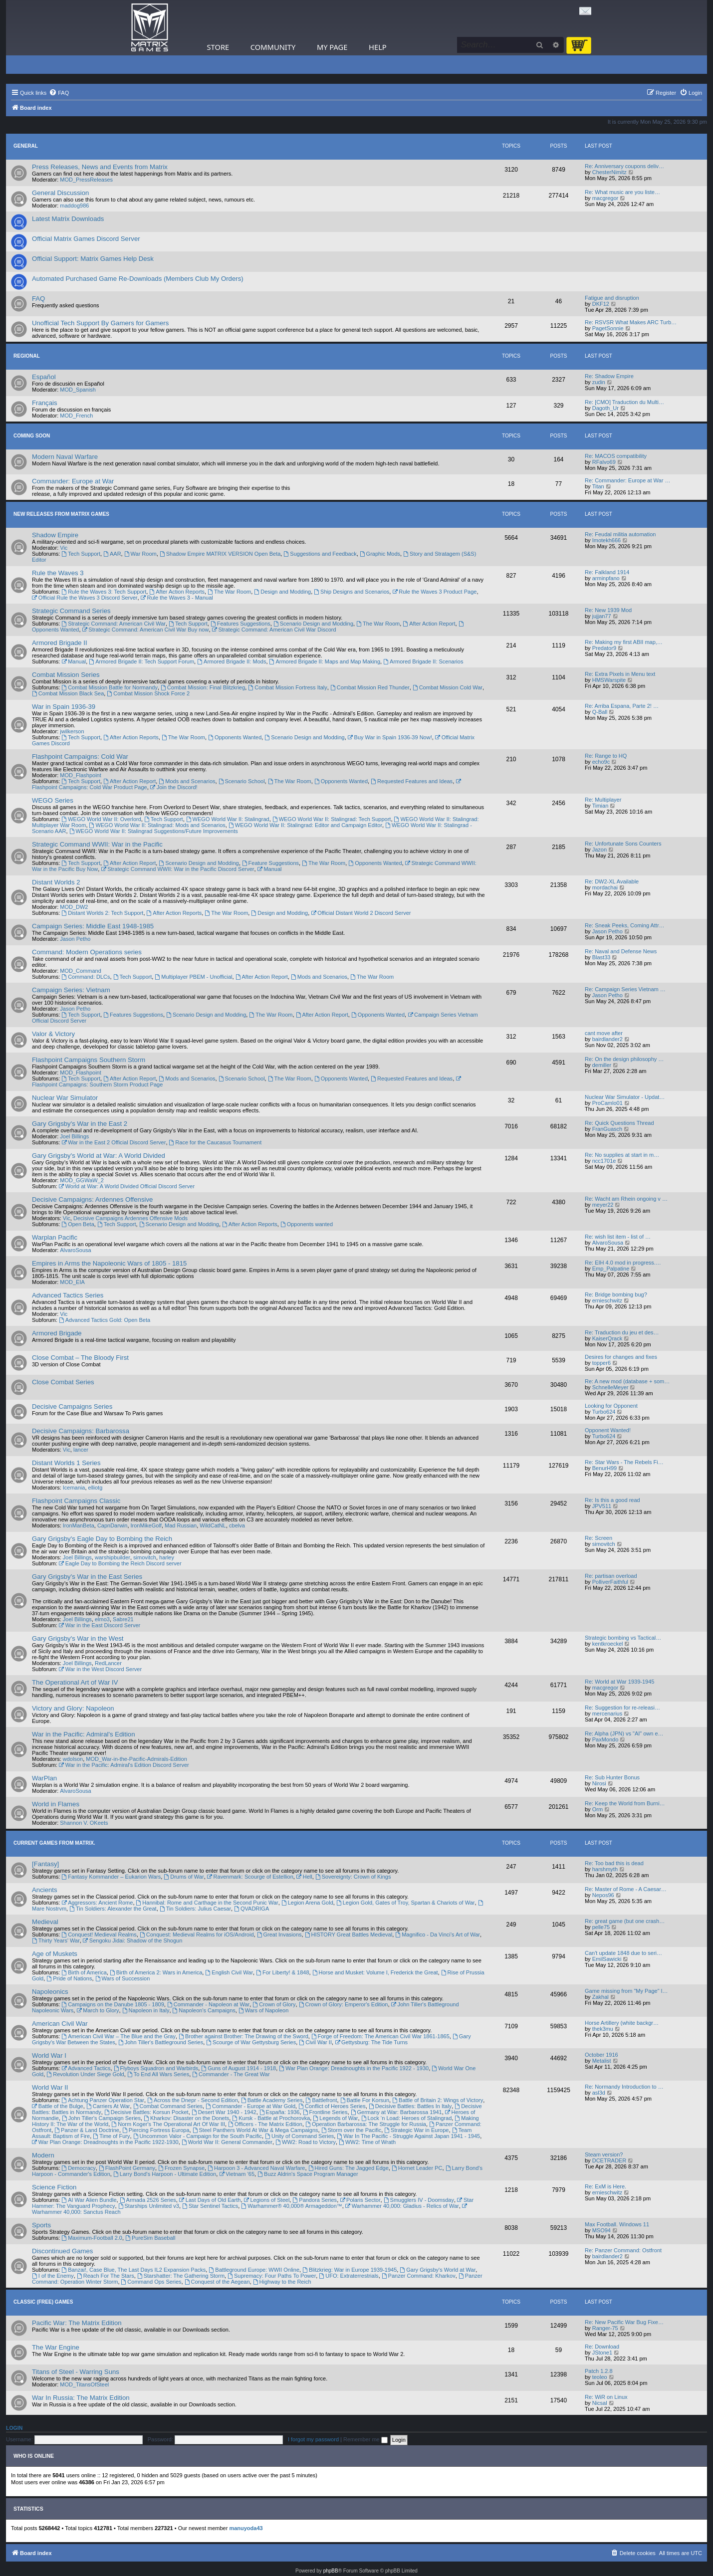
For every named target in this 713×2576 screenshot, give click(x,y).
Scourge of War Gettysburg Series (251, 2042)
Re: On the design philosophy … (624, 1059)
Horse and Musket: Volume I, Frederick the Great (375, 1972)
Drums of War (184, 1877)
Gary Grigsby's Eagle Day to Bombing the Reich (102, 1538)
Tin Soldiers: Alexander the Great (112, 1909)
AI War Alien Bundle (88, 2200)
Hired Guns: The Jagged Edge (348, 2168)
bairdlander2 (607, 1039)
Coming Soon (31, 435)
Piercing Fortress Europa (156, 2130)
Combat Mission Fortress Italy (287, 687)
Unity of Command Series (299, 2136)
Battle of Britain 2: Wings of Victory (437, 2100)
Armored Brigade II (59, 642)
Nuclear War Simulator (65, 1097)
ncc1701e (604, 1161)
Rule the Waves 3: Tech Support (103, 592)
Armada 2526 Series (148, 2200)
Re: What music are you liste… (622, 192)
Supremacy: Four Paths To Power (272, 2276)
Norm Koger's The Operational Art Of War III (168, 2124)
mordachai (605, 887)
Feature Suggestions (270, 863)
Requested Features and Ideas (412, 781)
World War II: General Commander (227, 2142)
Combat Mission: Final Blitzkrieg (203, 687)
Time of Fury (111, 2136)
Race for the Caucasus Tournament (215, 1142)
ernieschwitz (607, 1300)
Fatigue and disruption (612, 298)
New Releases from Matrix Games (61, 514)
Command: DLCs (85, 977)
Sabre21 (123, 1619)
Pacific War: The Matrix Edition (77, 2323)
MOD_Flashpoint (80, 775)
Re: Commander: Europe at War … (627, 480)
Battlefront (321, 2100)
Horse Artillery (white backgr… (622, 2023)
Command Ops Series (151, 2282)
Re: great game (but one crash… (625, 1921)
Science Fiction (54, 2187)
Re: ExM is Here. (605, 2186)
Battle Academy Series (272, 2100)
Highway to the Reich (282, 2282)
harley (166, 1557)
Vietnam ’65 (236, 2174)
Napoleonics (50, 1991)
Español (44, 377)
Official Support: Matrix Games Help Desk (93, 258)
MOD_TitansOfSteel (84, 2384)
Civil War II (315, 2042)
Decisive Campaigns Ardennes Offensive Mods (130, 1218)
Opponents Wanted (234, 737)
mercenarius (607, 1714)
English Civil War (229, 1972)
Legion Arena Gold (307, 1903)
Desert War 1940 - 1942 (224, 2112)
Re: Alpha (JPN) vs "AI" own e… (624, 1733)
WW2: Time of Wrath (367, 2142)
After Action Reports (177, 592)
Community (272, 47)
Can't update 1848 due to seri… (623, 1953)
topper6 (601, 1363)
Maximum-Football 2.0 (91, 2238)
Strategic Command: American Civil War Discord (274, 630)
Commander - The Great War (230, 2074)
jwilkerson (72, 731)
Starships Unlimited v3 (148, 2206)
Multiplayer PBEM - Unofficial (193, 977)
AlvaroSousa (75, 1250)
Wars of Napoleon (263, 2010)
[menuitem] (59, 93)
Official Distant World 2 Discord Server (361, 913)
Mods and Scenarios (187, 781)
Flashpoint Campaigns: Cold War (80, 756)
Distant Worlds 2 (56, 882)
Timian (600, 806)
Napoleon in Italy (146, 2010)
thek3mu (602, 2029)
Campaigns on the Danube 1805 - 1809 (112, 2004)
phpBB (330, 2571)
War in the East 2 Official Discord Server (113, 1142)
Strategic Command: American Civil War (113, 624)
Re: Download (602, 2347)
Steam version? (604, 2154)
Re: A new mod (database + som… (627, 1381)
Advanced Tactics (85, 2068)
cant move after (604, 1033)
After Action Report (429, 624)
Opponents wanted (306, 1224)
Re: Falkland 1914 (607, 572)
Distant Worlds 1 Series (66, 1463)
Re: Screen (598, 1538)
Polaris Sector (360, 2200)
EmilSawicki (607, 1959)
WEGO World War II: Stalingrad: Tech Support (331, 819)
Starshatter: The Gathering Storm (181, 2276)
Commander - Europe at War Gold (250, 2106)
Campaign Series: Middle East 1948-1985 (93, 926)
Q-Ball (600, 712)
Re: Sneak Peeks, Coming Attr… (625, 925)
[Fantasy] (45, 1864)
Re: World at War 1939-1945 (619, 1682)
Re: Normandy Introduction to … (624, 2087)
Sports (41, 2225)
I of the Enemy (53, 2276)
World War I (49, 2055)
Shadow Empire (55, 535)
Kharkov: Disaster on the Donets (186, 2118)
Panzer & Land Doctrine (86, 2130)
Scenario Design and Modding (313, 624)
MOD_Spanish (78, 390)
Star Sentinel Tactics (210, 2206)
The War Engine (55, 2347)
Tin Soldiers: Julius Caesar (195, 1909)
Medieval (45, 1922)
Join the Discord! (174, 787)
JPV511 (602, 1506)
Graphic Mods (380, 554)
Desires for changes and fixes (621, 1357)
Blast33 (601, 957)
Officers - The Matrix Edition (265, 2124)
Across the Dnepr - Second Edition (192, 2100)
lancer (80, 1450)
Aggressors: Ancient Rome (97, 1903)
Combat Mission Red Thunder (370, 687)
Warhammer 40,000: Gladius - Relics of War (402, 2206)
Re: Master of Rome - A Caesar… (626, 1889)
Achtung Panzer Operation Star (102, 2100)
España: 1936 (279, 2112)
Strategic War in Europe (416, 2130)
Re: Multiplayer (603, 800)
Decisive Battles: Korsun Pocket (146, 2112)
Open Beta (77, 1224)
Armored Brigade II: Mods (231, 661)
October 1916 (601, 2055)
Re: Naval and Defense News (621, 951)
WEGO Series (52, 800)
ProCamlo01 (607, 1103)
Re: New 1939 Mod (608, 610)
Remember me (365, 2439)
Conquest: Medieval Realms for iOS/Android (197, 1934)
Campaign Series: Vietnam (71, 990)
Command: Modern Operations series (87, 952)
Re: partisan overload (611, 1576)
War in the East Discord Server (99, 1625)
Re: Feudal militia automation (620, 534)
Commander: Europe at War (73, 481)
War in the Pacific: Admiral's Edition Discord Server (124, 1765)
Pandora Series (314, 2200)
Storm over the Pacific (351, 2130)
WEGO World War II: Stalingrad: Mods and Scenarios (157, 825)
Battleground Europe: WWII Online (254, 2270)
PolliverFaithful (610, 1582)
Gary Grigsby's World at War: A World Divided (98, 1155)
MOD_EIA (72, 1282)
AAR (112, 554)
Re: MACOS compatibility (616, 456)
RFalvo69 (604, 462)
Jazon (599, 850)
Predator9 (604, 648)
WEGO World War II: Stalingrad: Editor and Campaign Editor (305, 825)
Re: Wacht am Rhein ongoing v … (626, 1199)
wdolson (73, 1759)
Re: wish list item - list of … (618, 1237)
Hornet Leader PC (417, 2168)
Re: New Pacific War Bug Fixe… (624, 2322)
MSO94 (601, 2230)
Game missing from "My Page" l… (626, 1991)
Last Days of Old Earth (210, 2200)
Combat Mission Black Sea (68, 693)
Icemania (74, 1488)
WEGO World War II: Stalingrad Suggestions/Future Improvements (153, 831)
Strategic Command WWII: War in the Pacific (97, 844)
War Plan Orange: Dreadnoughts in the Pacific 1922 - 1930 (354, 2068)
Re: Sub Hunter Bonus (612, 1777)
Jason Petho (75, 939)
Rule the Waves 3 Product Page (434, 592)
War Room (140, 554)
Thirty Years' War (56, 1940)
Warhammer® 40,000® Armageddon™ (291, 2206)
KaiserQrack (607, 1338)
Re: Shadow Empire (609, 376)
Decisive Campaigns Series (72, 1406)
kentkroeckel (607, 1644)
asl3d (598, 2093)
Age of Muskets (54, 1953)
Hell (304, 1877)
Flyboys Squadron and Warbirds (156, 2068)
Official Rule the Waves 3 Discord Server (85, 598)
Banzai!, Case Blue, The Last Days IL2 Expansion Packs (133, 2270)
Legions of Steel (267, 2200)
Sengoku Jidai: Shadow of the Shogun (132, 1940)
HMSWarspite (609, 680)
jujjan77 (601, 616)
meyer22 (603, 1205)
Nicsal (599, 2403)
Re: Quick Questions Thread (619, 1123)
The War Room (229, 592)
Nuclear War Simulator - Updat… (625, 1097)
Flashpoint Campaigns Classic (76, 1500)
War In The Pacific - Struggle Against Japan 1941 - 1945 (408, 2136)
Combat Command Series (168, 2106)
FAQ (38, 298)
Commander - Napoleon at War (208, 2004)
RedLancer (108, 1663)
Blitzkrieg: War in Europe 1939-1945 (349, 2270)
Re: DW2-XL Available (612, 881)
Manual (73, 661)
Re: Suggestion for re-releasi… (622, 1708)
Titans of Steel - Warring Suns (75, 2371)
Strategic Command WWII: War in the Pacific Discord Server (177, 869)
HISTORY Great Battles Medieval (348, 1934)
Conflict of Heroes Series (332, 2106)
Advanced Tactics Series (67, 1295)
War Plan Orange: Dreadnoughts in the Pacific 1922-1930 (105, 2142)
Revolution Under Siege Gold (85, 2074)
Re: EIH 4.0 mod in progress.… (623, 1263)
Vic (63, 548)
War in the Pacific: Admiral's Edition (83, 1734)
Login (14, 2428)
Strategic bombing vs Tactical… (623, 1638)
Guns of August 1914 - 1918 (238, 2068)
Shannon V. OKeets (84, 1823)
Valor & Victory (53, 1034)
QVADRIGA (251, 1909)
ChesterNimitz (609, 172)
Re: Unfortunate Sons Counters (623, 844)
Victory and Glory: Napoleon (73, 1708)
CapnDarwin (112, 1525)
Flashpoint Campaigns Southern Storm (88, 1060)
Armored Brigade (57, 1333)
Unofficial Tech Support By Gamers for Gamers (100, 323)
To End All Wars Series (158, 2074)
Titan (598, 486)
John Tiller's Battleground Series (160, 2042)
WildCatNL (213, 1525)
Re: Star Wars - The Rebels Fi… (624, 1462)
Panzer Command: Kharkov (419, 2276)
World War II (50, 2087)
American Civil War (60, 2023)
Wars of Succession (122, 1978)
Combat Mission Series (66, 674)
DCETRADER (609, 2160)
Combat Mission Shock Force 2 (148, 693)
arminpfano (606, 578)
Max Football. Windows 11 (617, 2224)
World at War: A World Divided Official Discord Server (127, 1186)
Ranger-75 (605, 2328)
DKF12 (600, 304)
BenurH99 (604, 1468)
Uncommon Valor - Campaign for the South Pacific (197, 2136)
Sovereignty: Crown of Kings (353, 1877)
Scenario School (242, 781)
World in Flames (55, 1804)
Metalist (601, 2061)
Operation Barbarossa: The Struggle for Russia (365, 2124)
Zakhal (600, 1997)
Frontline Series (325, 2112)
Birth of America (83, 1972)
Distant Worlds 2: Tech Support (102, 913)
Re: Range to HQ (606, 756)
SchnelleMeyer (610, 1387)
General (25, 146)
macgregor (605, 198)
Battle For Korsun (364, 2100)
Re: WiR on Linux (606, 2397)
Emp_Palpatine (611, 1269)
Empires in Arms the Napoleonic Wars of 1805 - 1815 (109, 1263)
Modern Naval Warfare (65, 456)
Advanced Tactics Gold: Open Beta (104, 1320)
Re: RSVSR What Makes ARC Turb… (631, 322)
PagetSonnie (608, 328)
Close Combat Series (63, 1382)
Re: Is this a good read (612, 1500)
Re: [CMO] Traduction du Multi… (624, 402)
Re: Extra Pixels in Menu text (620, 674)
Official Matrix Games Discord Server (86, 238)
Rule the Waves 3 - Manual (177, 598)
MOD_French (76, 416)
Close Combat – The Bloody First (80, 1357)
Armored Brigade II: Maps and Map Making (325, 661)
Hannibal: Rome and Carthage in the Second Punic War (207, 1903)
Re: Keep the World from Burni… (625, 1803)
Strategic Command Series (71, 611)
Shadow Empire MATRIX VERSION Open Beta (220, 554)
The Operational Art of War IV (75, 1682)
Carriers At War (108, 2106)
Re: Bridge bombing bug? (616, 1294)
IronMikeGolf (146, 1525)
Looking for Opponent (611, 1406)
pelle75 (601, 1927)
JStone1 (602, 2353)
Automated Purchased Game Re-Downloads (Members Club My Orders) (137, 278)
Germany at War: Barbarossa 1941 (396, 2112)
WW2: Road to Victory (305, 2142)
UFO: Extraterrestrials (348, 2276)
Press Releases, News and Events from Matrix (100, 167)
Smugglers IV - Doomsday (419, 2200)
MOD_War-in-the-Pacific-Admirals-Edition (136, 1759)
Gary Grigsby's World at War (437, 2270)
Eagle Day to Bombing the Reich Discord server (120, 1563)
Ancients (44, 1890)
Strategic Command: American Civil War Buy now (145, 630)
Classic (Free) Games (43, 2302)
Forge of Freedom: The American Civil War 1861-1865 (380, 2036)
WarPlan (44, 1778)
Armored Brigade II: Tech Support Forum (141, 661)
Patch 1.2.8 (599, 2371)
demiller (602, 1065)
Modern (43, 2155)
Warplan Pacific (54, 1237)
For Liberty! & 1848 (282, 1972)
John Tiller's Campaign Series (101, 2118)
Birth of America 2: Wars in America (156, 1972)
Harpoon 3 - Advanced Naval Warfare (256, 2168)
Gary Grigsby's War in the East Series (87, 1576)
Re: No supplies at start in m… (622, 1155)
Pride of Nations (69, 1978)
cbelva (237, 1525)
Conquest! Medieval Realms (98, 1934)
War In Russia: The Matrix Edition (81, 2397)
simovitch (144, 1557)
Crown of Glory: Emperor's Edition (343, 2004)
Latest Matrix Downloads (68, 218)
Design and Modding (282, 592)
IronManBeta (78, 1525)
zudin (598, 382)
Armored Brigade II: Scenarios (423, 661)
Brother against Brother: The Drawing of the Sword (243, 2036)
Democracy (78, 2168)
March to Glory (97, 2010)
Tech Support (80, 554)
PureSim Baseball (150, 2238)
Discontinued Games (62, 2251)
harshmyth (605, 1869)
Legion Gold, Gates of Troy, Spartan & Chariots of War (405, 1903)
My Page (332, 47)
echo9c (601, 762)
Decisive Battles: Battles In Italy (410, 2106)
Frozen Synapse (181, 2168)
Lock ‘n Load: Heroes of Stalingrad (406, 2118)
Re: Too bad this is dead (614, 1863)
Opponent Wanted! (608, 1430)
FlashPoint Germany (127, 2168)
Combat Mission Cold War (447, 687)
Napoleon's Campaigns (204, 2010)
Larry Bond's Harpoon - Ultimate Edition (164, 2174)
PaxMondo (605, 1739)
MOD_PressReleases (86, 180)
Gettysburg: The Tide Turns (371, 2042)
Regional (26, 356)
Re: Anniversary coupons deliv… (624, 166)
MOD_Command (80, 971)
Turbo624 (604, 1412)
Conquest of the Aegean (217, 2282)
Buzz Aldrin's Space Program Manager (307, 2174)
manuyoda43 (245, 2528)
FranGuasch (607, 1129)
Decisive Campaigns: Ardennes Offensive (92, 1199)
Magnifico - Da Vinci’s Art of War (437, 1934)
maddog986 (74, 206)
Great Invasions (279, 1934)
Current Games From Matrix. (54, 1843)
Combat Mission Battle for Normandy (109, 687)
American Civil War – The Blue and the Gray (118, 2036)
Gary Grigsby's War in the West (78, 1638)
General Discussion (60, 193)
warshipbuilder (112, 1557)
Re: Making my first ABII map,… (624, 642)
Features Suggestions (240, 624)
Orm (597, 1809)
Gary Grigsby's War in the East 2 (79, 1123)
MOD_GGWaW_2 (82, 1180)
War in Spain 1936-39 (63, 706)
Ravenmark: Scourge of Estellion (250, 1877)
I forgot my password (313, 2439)
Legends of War (335, 2118)
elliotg (95, 1488)
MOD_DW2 (74, 907)
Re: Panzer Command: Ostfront (623, 2250)
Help (378, 47)
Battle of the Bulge (57, 2106)
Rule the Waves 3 (58, 573)
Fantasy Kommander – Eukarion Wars (111, 1877)
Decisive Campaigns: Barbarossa (80, 1431)
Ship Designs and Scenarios (351, 592)
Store (218, 47)
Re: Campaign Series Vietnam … (625, 989)
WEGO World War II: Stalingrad (227, 819)
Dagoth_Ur (605, 408)
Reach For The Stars (105, 2276)
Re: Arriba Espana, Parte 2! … (622, 706)
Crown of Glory (273, 2004)
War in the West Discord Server (100, 1669)
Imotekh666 (606, 540)
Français (44, 403)
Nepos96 (603, 1895)
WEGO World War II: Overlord (101, 819)
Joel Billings (74, 1136)
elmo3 (102, 1619)
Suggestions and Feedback (319, 554)
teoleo (599, 2377)
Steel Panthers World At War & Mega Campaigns (255, 2130)
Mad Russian (181, 1525)
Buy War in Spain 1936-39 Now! (390, 737)
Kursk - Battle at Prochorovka (271, 2118)
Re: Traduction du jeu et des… (622, 1332)
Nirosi (599, 1783)
